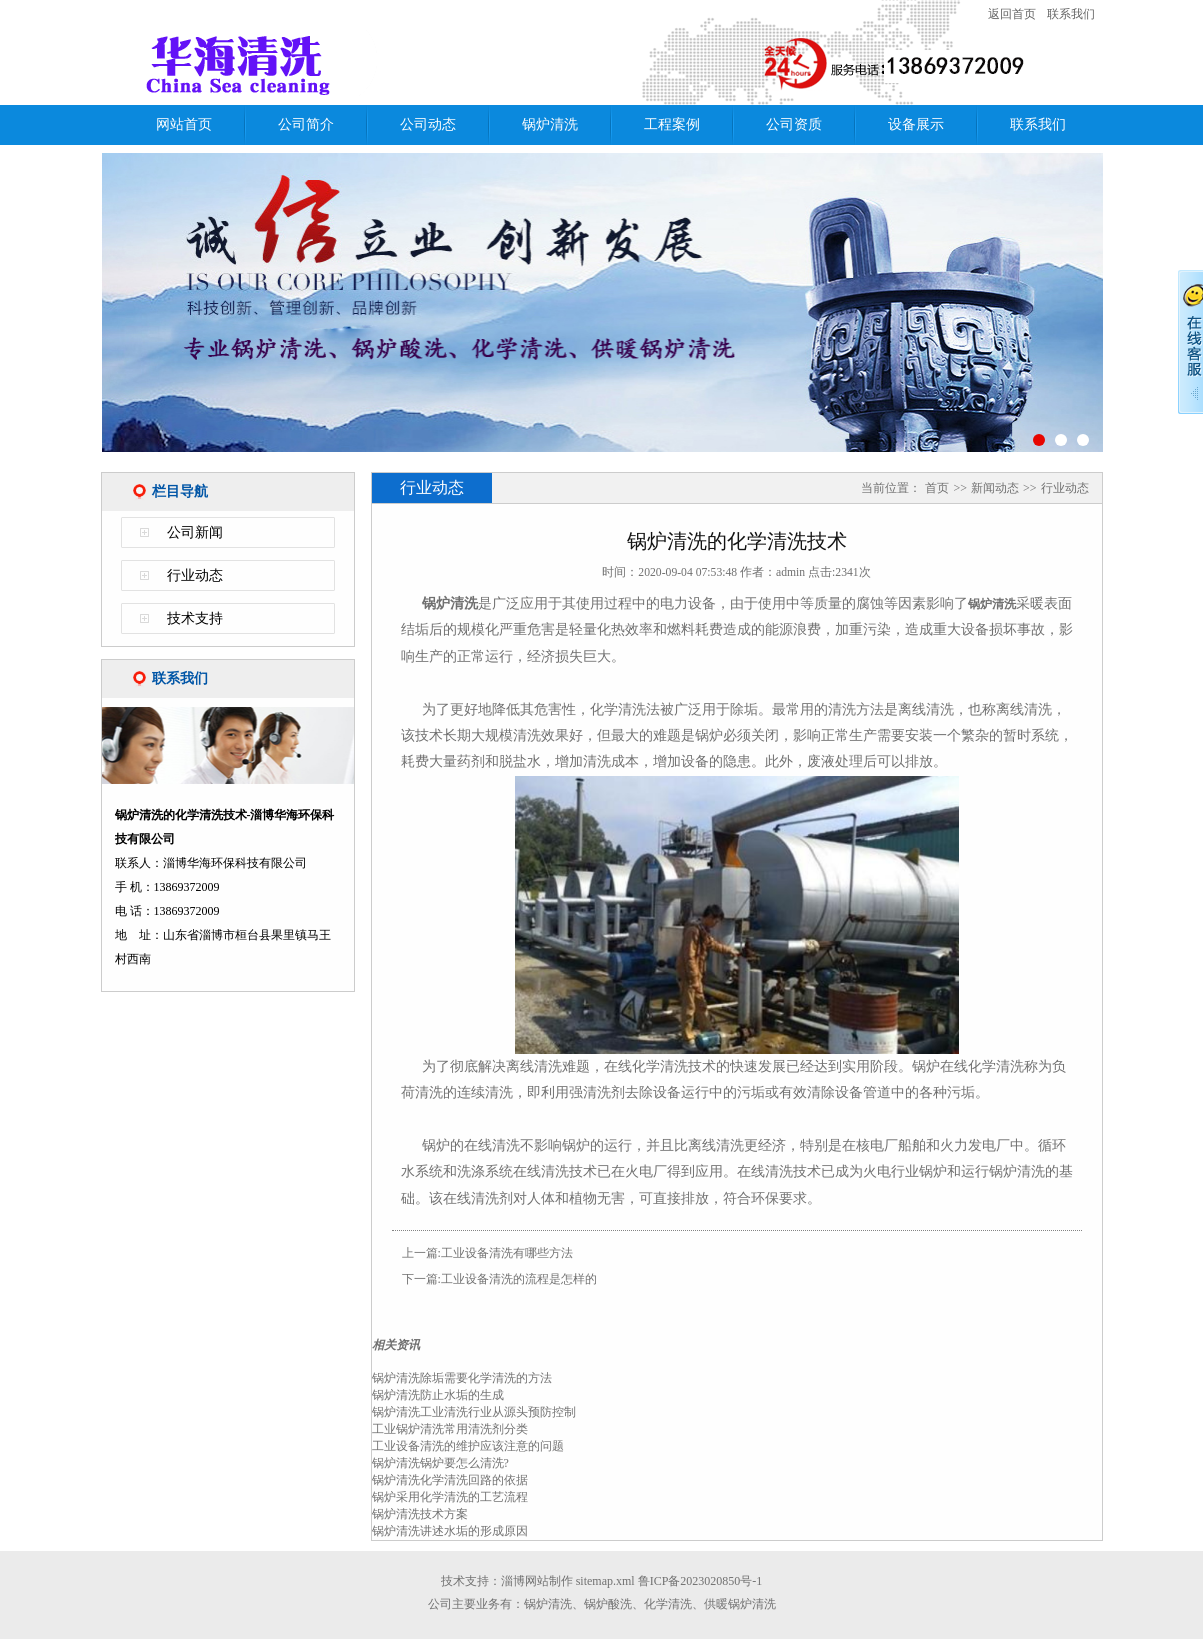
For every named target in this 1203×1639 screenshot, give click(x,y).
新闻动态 (995, 488)
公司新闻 (195, 532)
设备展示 (916, 124)
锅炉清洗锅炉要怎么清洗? (440, 1463)
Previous (70, 313)
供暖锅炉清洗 (740, 1604)
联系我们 (1071, 14)
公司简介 (306, 124)
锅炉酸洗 (608, 1604)
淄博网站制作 (537, 1581)
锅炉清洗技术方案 (420, 1514)
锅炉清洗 (550, 124)
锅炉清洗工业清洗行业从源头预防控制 (474, 1412)
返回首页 (1012, 14)
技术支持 (195, 618)
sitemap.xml (605, 1581)
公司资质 (794, 124)
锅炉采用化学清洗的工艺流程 (450, 1497)
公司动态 (428, 124)
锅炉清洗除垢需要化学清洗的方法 (462, 1378)
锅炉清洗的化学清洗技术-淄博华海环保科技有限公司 (361, 63)
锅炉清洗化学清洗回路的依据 (450, 1480)
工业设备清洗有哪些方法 (507, 1253)
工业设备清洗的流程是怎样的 (519, 1279)
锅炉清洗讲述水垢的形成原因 (450, 1531)
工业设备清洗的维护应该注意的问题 (468, 1446)
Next (1133, 313)
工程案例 (672, 124)
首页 (937, 488)
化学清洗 (668, 1604)
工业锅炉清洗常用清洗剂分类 (450, 1429)
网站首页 (184, 124)
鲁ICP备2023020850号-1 (700, 1581)
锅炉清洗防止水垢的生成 (438, 1395)
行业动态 (195, 575)
